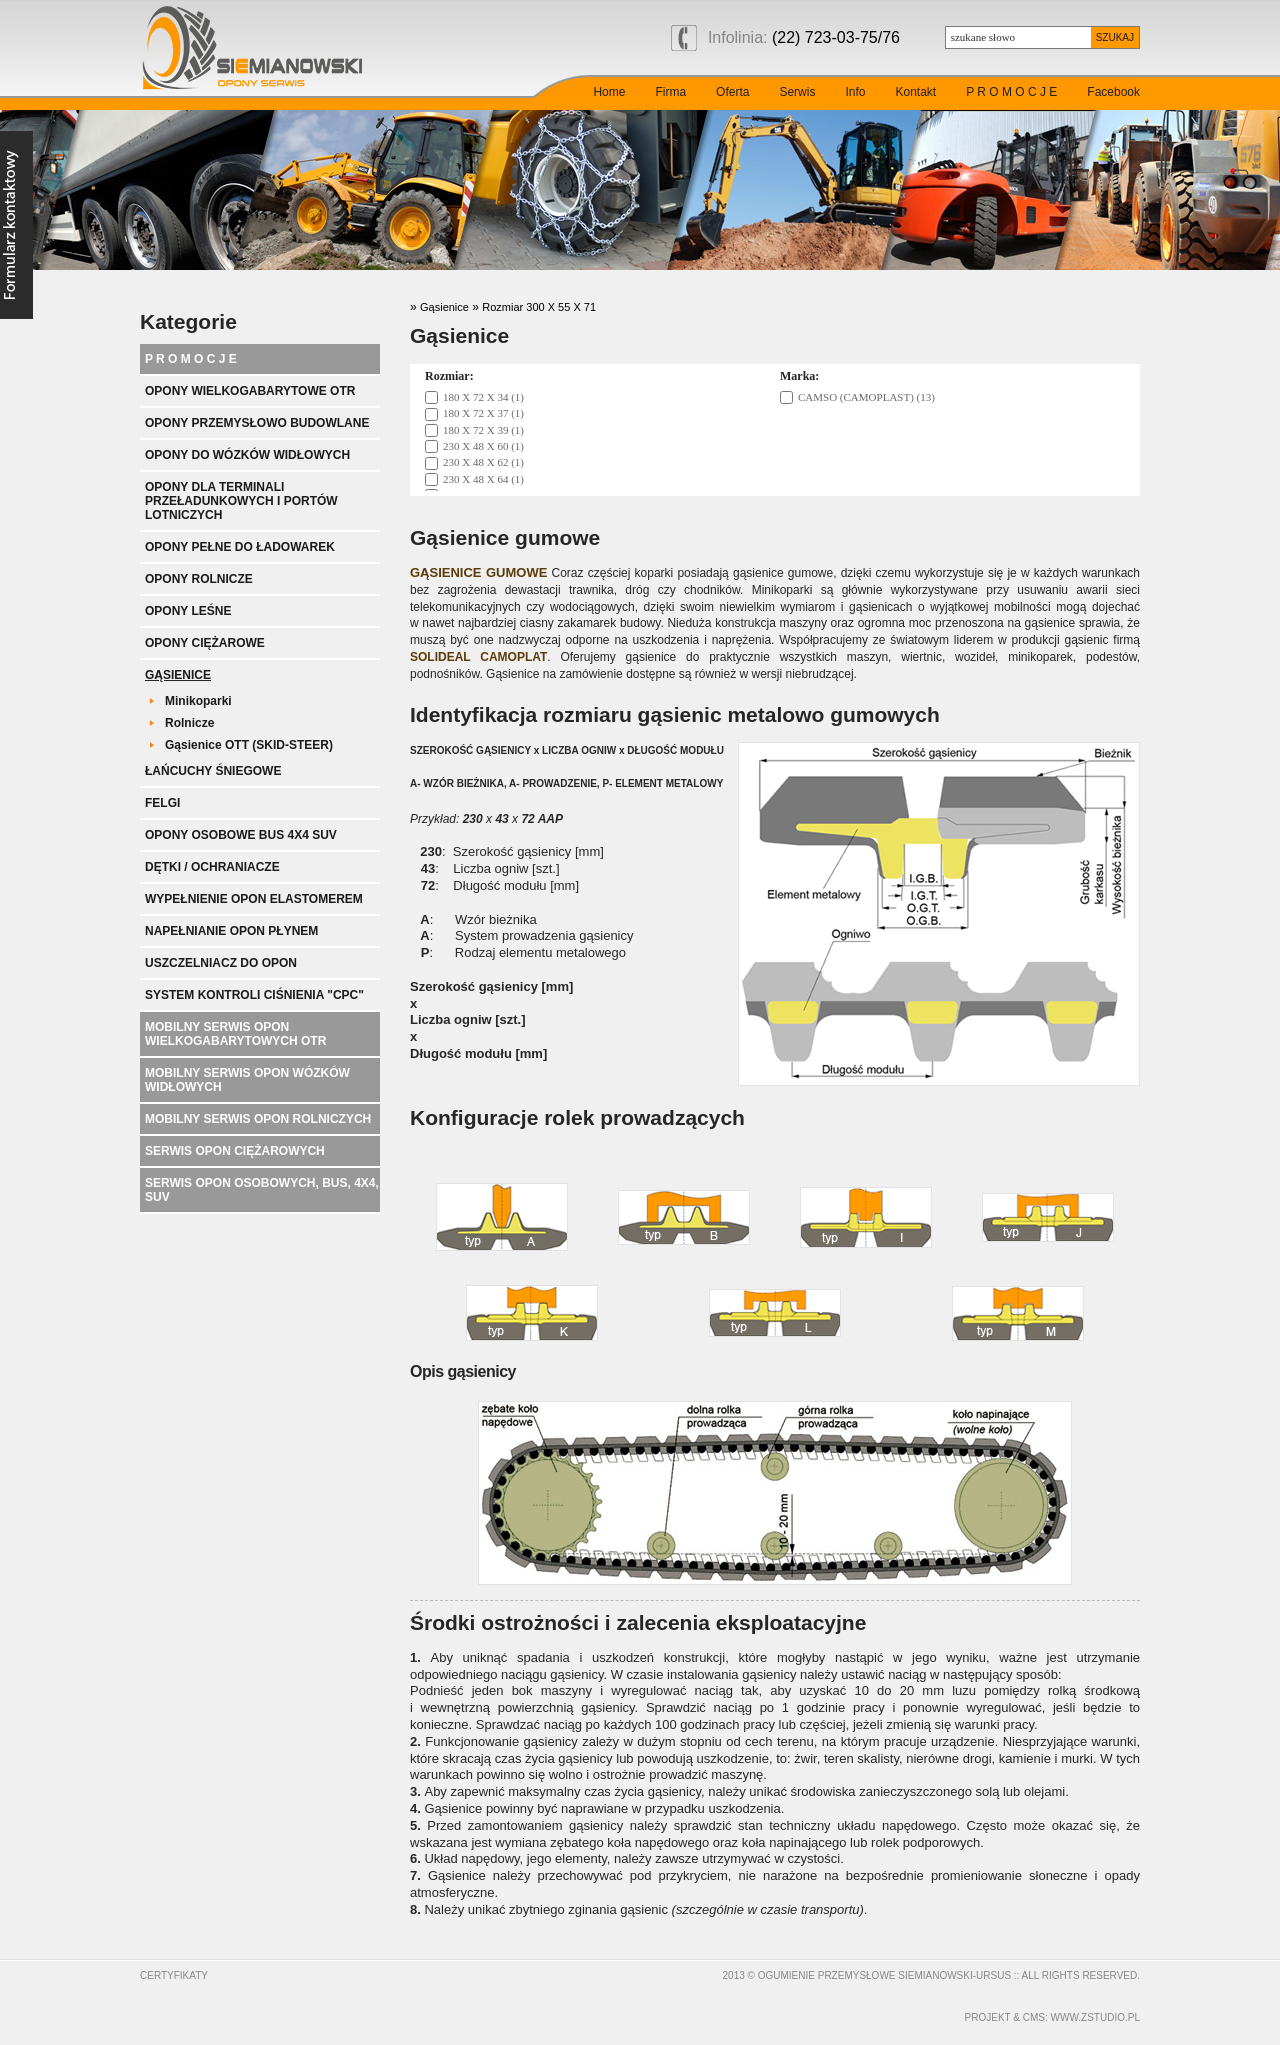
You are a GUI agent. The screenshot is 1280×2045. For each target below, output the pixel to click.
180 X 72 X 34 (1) (483, 397)
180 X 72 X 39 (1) (483, 430)
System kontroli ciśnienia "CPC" (254, 995)
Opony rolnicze (199, 579)
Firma (670, 92)
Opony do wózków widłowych (247, 455)
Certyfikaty (174, 1975)
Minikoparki (198, 701)
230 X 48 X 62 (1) (483, 462)
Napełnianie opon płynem (231, 931)
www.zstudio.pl (1095, 2017)
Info (855, 92)
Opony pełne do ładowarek (240, 547)
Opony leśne (188, 611)
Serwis (797, 92)
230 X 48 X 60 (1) (483, 446)
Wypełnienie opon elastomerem (254, 899)
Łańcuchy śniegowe (213, 771)
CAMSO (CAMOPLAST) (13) (866, 397)
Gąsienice (178, 675)
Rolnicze (189, 723)
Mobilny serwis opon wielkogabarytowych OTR (235, 1034)
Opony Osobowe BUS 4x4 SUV (241, 835)
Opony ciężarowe (205, 643)
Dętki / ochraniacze (212, 867)
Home (609, 92)
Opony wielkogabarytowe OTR (250, 391)
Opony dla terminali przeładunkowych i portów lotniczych (241, 501)
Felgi (162, 803)
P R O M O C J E (1011, 92)
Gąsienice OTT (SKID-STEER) (249, 745)
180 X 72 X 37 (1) (483, 413)
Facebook (1113, 92)
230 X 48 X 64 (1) (483, 479)
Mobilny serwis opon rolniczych (258, 1119)
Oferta (732, 92)
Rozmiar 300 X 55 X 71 (539, 307)
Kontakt (915, 92)
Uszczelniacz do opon (221, 963)
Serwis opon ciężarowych (235, 1151)
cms (1034, 2017)
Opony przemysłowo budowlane (257, 423)
